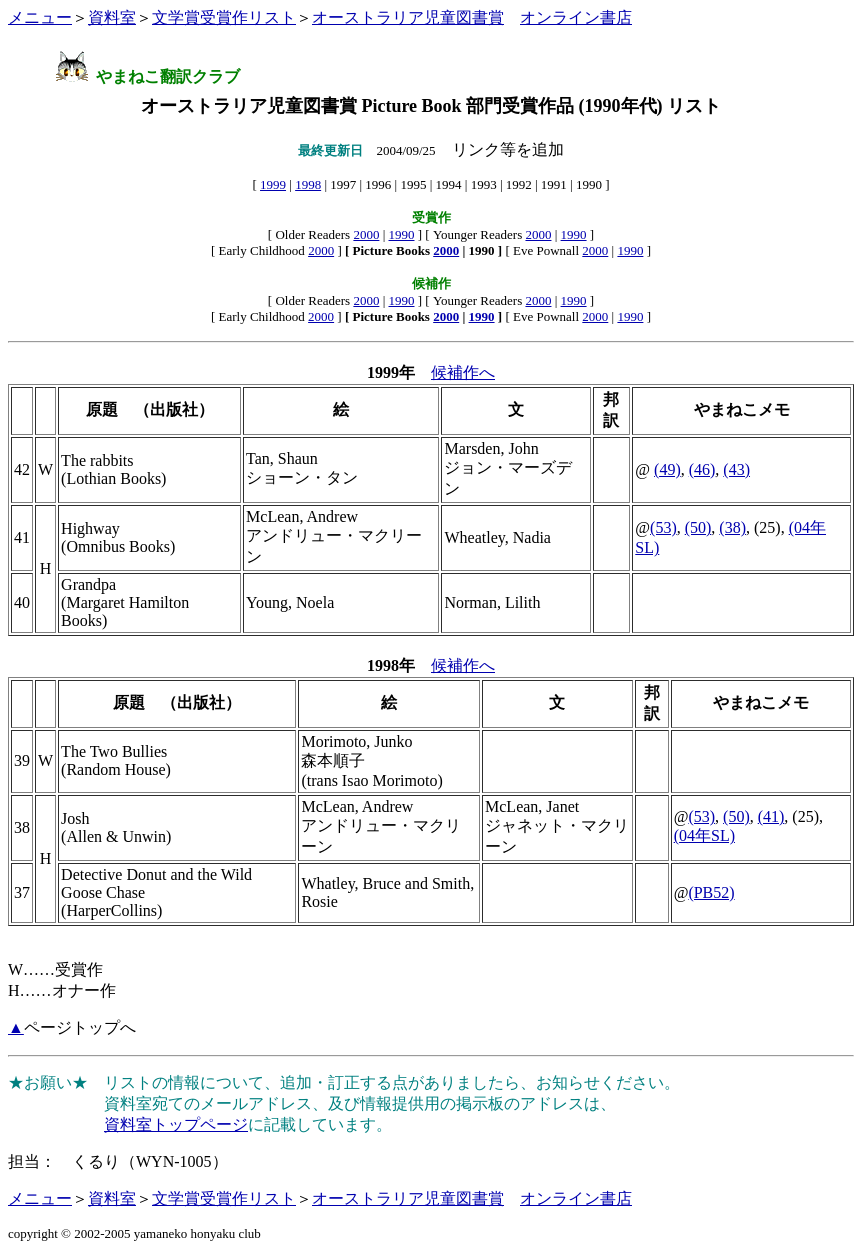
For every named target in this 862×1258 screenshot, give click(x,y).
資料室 (112, 17)
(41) (771, 816)
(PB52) (711, 892)
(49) (667, 469)
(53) (663, 527)
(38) (732, 527)
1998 (308, 184)
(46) (702, 469)
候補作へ (463, 372)
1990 (402, 234)
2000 (366, 234)
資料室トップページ (176, 1124)
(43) (736, 469)
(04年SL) (704, 835)
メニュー (40, 17)
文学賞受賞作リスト (224, 17)
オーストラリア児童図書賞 (408, 17)
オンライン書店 (576, 17)
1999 (273, 184)
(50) (698, 527)
